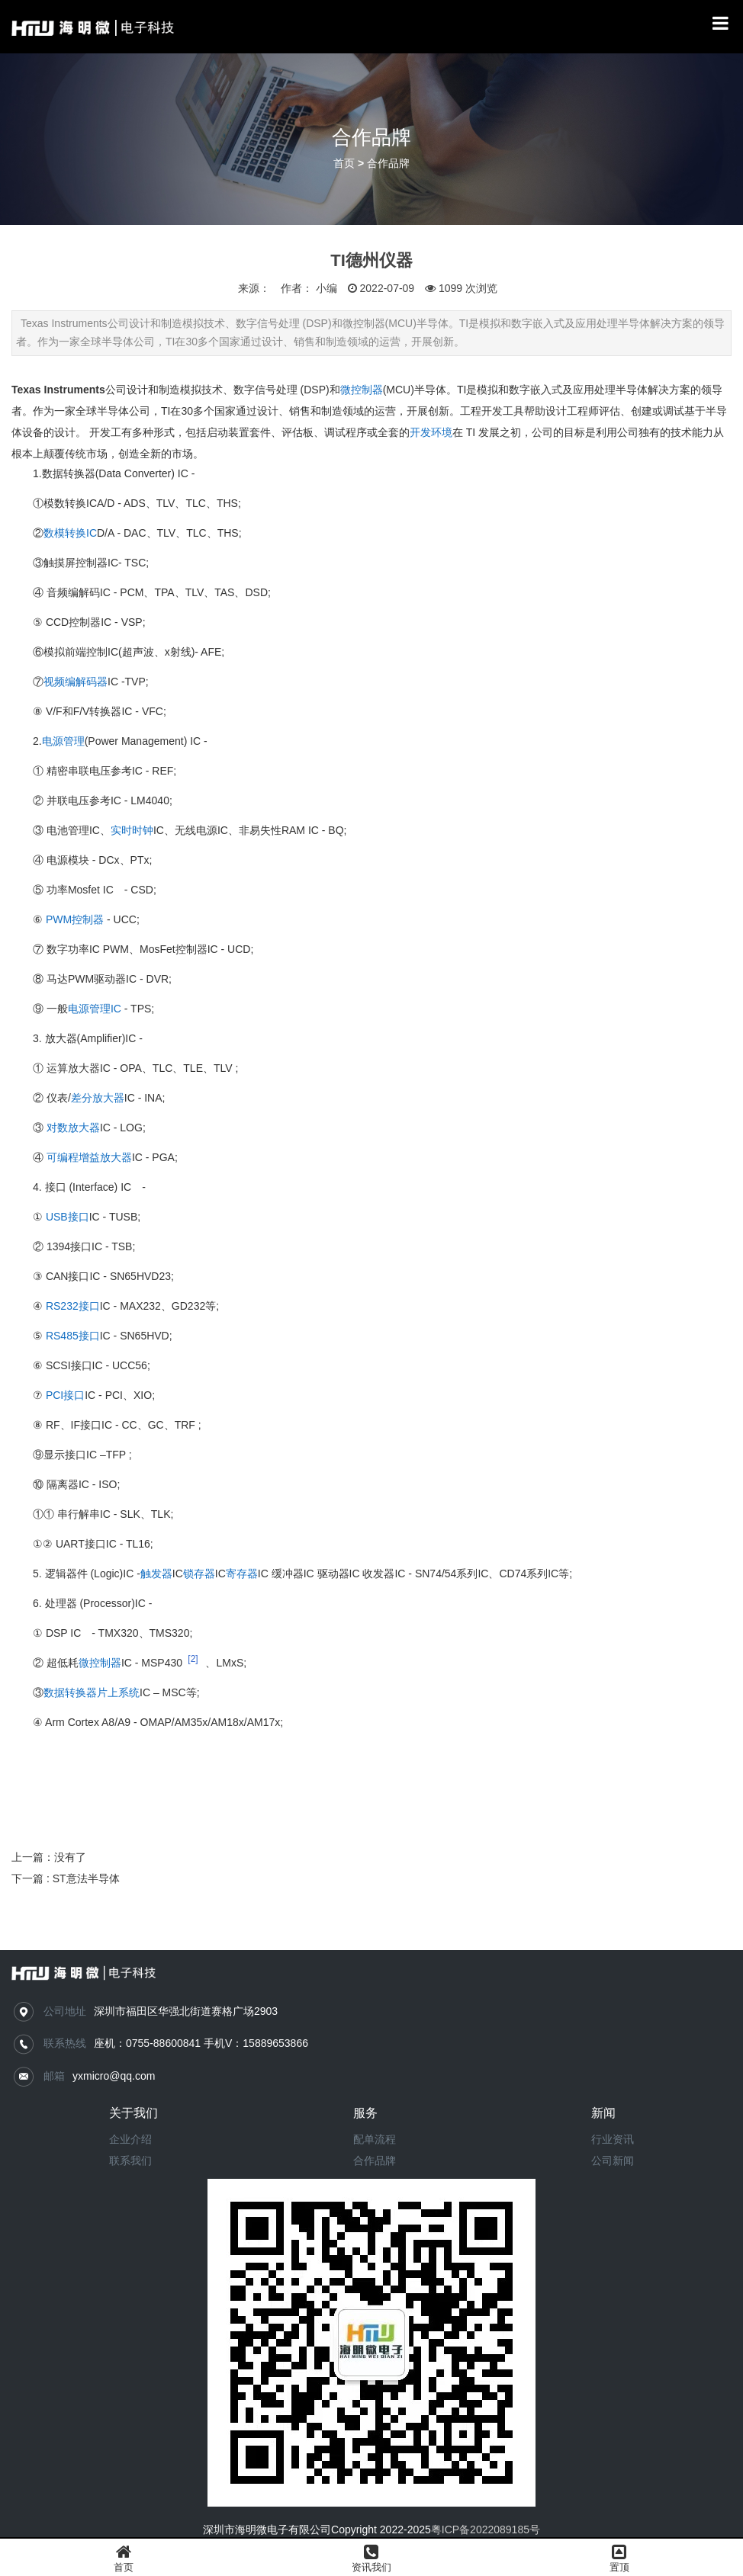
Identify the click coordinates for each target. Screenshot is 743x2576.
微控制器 (361, 389)
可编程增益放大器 (89, 1157)
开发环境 (431, 432)
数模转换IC (70, 533)
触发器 (156, 1573)
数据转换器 (70, 1692)
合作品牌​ (374, 2160)
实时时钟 (132, 830)
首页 (344, 164)
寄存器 (242, 1573)
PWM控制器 (75, 919)
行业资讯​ (612, 2139)
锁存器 (199, 1573)
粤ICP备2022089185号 (485, 2529)
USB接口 (67, 1217)
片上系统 (118, 1692)
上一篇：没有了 (48, 1857)
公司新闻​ (612, 2160)
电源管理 (63, 741)
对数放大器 (73, 1127)
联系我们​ (130, 2160)
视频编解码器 (75, 681)
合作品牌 (388, 164)
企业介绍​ (130, 2139)
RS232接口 (73, 1306)
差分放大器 (97, 1098)
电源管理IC (94, 1008)
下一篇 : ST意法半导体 (65, 1878)
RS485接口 (73, 1336)
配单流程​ (374, 2139)
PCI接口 (65, 1395)
